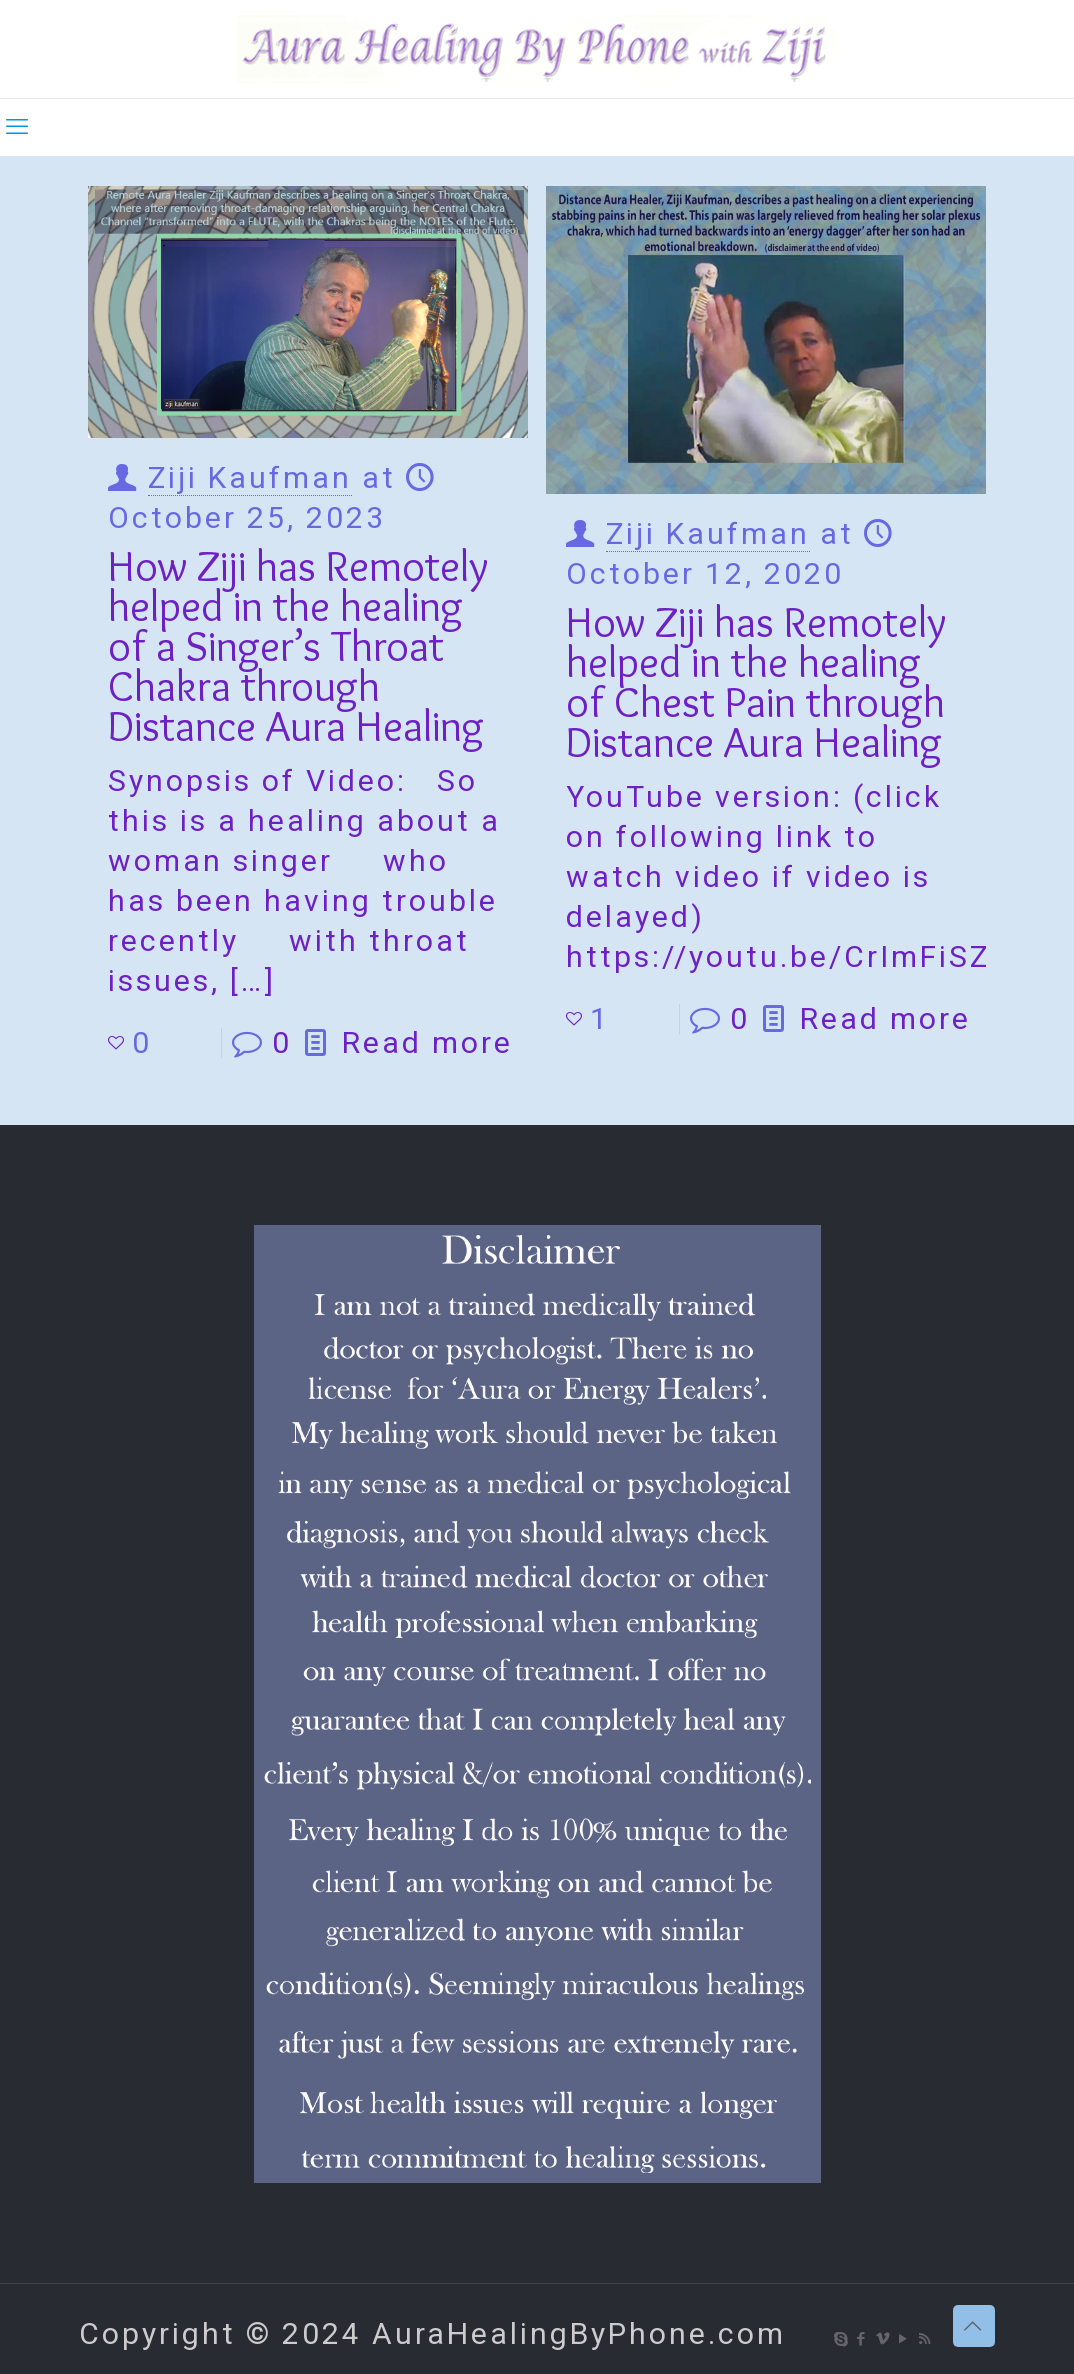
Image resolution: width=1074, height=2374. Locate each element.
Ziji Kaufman (250, 477)
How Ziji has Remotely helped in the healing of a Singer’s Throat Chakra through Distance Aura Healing (298, 645)
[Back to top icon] (974, 2326)
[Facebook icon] (862, 2339)
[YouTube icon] (904, 2339)
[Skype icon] (841, 2339)
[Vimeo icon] (883, 2339)
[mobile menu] (17, 127)
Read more (427, 1042)
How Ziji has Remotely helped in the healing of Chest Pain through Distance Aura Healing (756, 681)
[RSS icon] (925, 2339)
